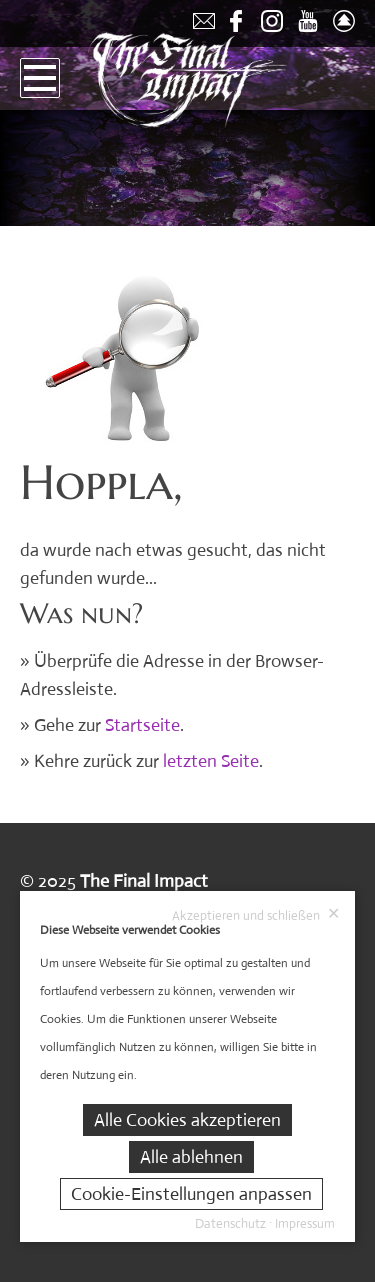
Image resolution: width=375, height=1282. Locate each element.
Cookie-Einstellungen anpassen (191, 1194)
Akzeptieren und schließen (256, 915)
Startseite (142, 725)
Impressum (305, 1223)
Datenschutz (230, 1223)
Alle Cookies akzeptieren (187, 1120)
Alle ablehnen (191, 1157)
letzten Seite (211, 761)
